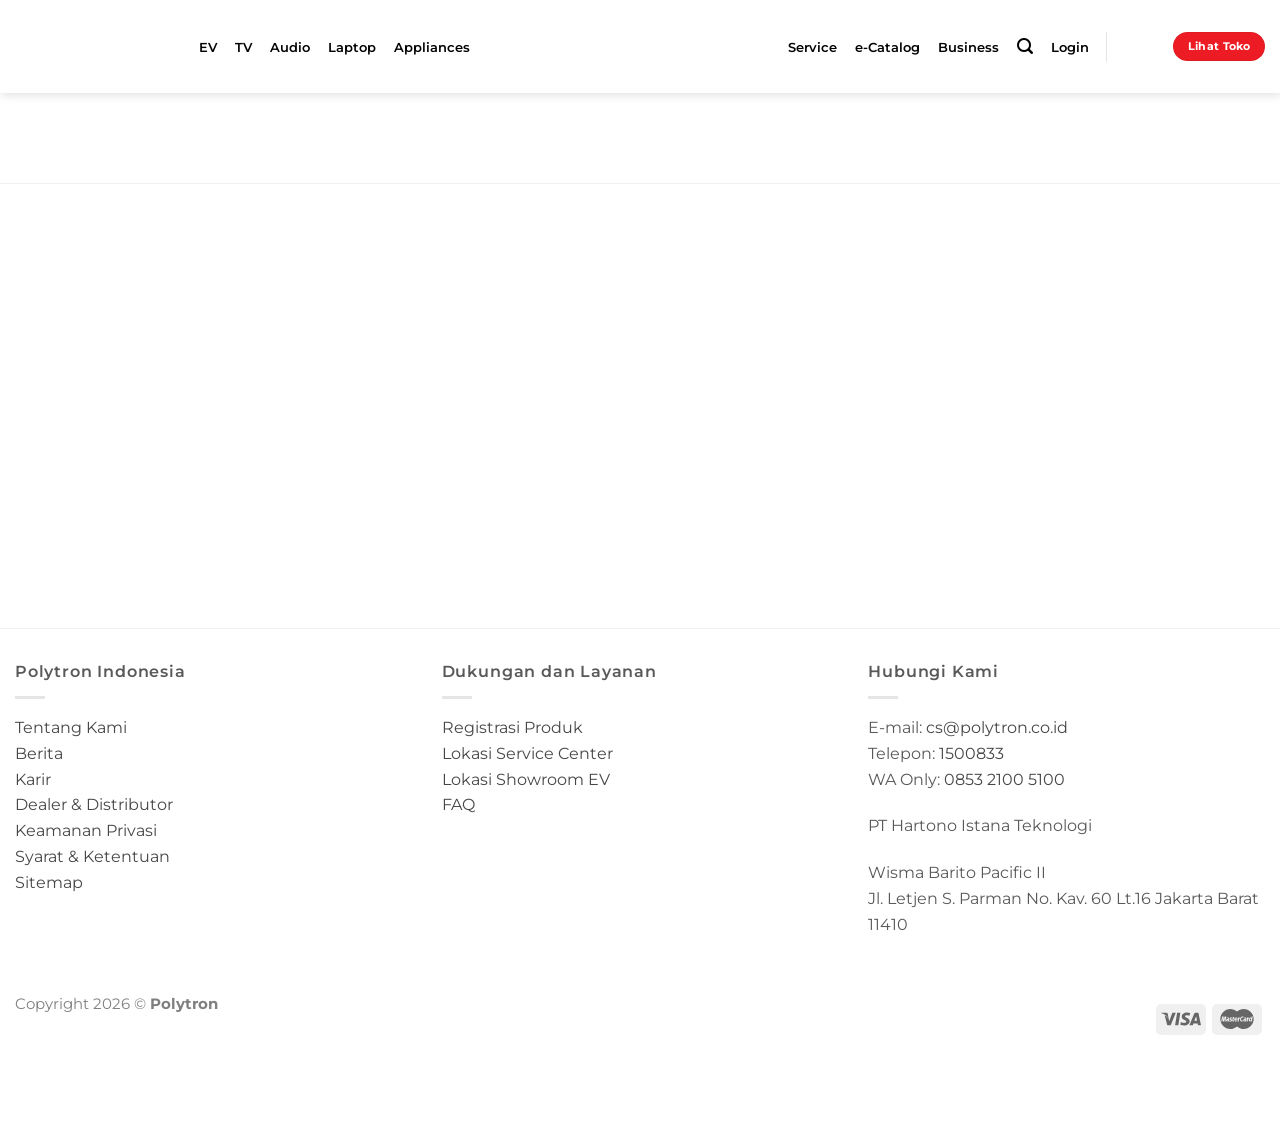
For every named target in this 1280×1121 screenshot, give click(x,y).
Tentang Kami (71, 727)
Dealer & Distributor (94, 804)
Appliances (432, 47)
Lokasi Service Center (527, 753)
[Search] (1025, 46)
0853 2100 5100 (1004, 779)
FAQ (458, 804)
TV (243, 47)
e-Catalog (887, 47)
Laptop (352, 47)
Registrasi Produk (512, 727)
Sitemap (49, 882)
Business (968, 47)
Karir (33, 779)
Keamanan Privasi (86, 830)
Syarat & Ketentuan (92, 856)
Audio (290, 47)
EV (208, 47)
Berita (39, 753)
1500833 (971, 753)
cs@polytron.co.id (997, 727)
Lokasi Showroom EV (526, 779)
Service (812, 47)
